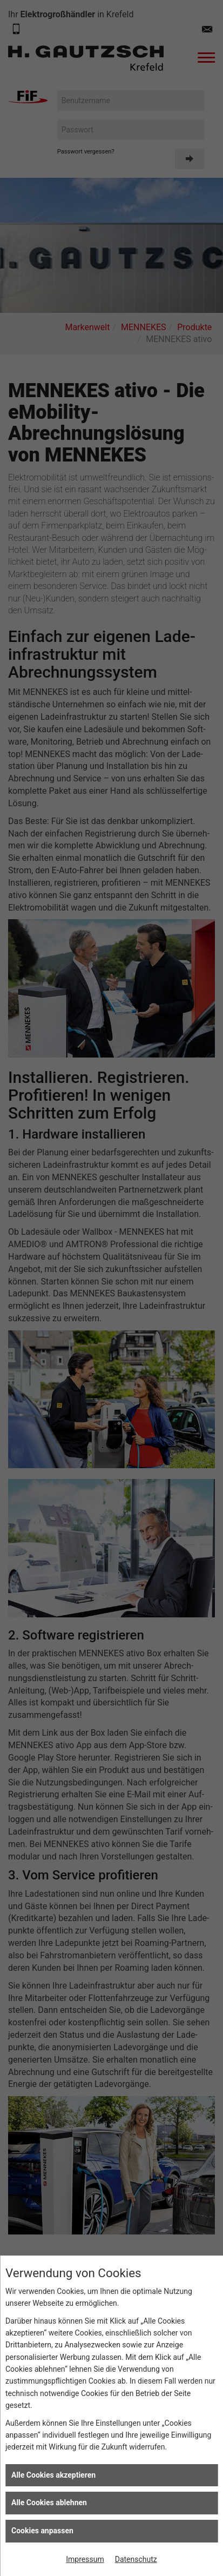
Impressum (85, 2559)
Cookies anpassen (42, 2530)
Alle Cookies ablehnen (49, 2502)
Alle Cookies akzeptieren (53, 2475)
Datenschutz (136, 2559)
